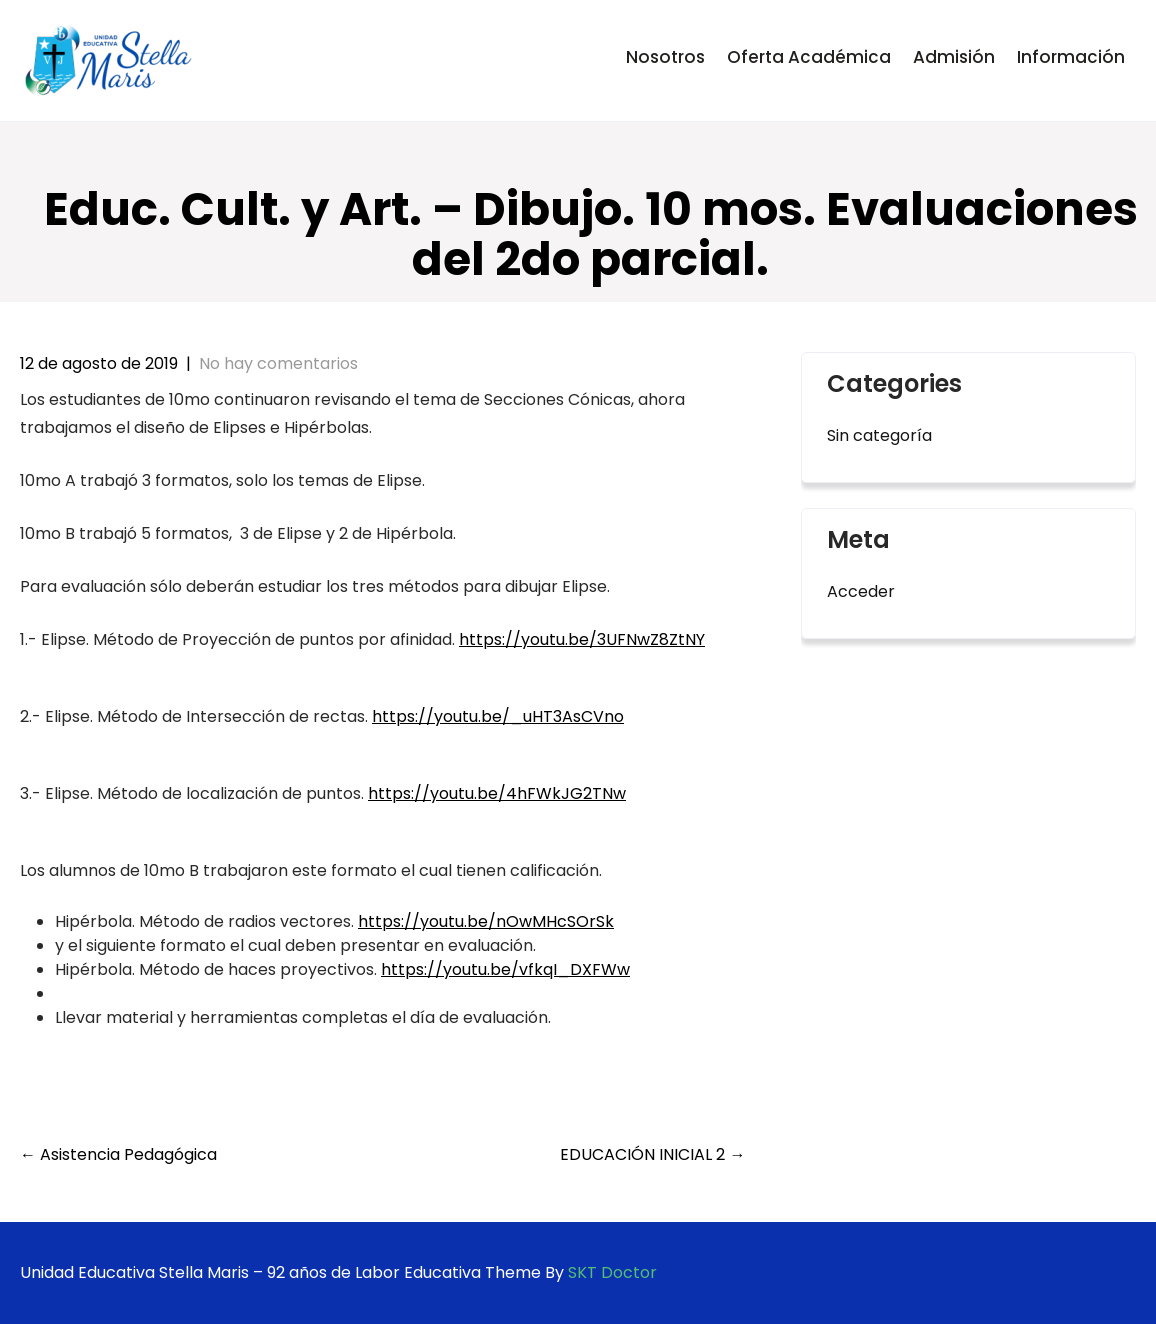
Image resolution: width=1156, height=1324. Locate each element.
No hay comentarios (278, 363)
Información (1071, 57)
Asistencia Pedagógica (118, 1154)
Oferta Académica (809, 57)
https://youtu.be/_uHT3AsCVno (498, 716)
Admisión (954, 57)
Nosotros (665, 57)
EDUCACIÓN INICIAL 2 (652, 1154)
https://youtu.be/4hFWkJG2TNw (497, 793)
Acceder (861, 591)
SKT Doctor (612, 1272)
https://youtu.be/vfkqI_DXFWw (505, 969)
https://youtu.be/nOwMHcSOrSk (486, 921)
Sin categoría (879, 435)
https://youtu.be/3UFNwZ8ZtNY (582, 639)
